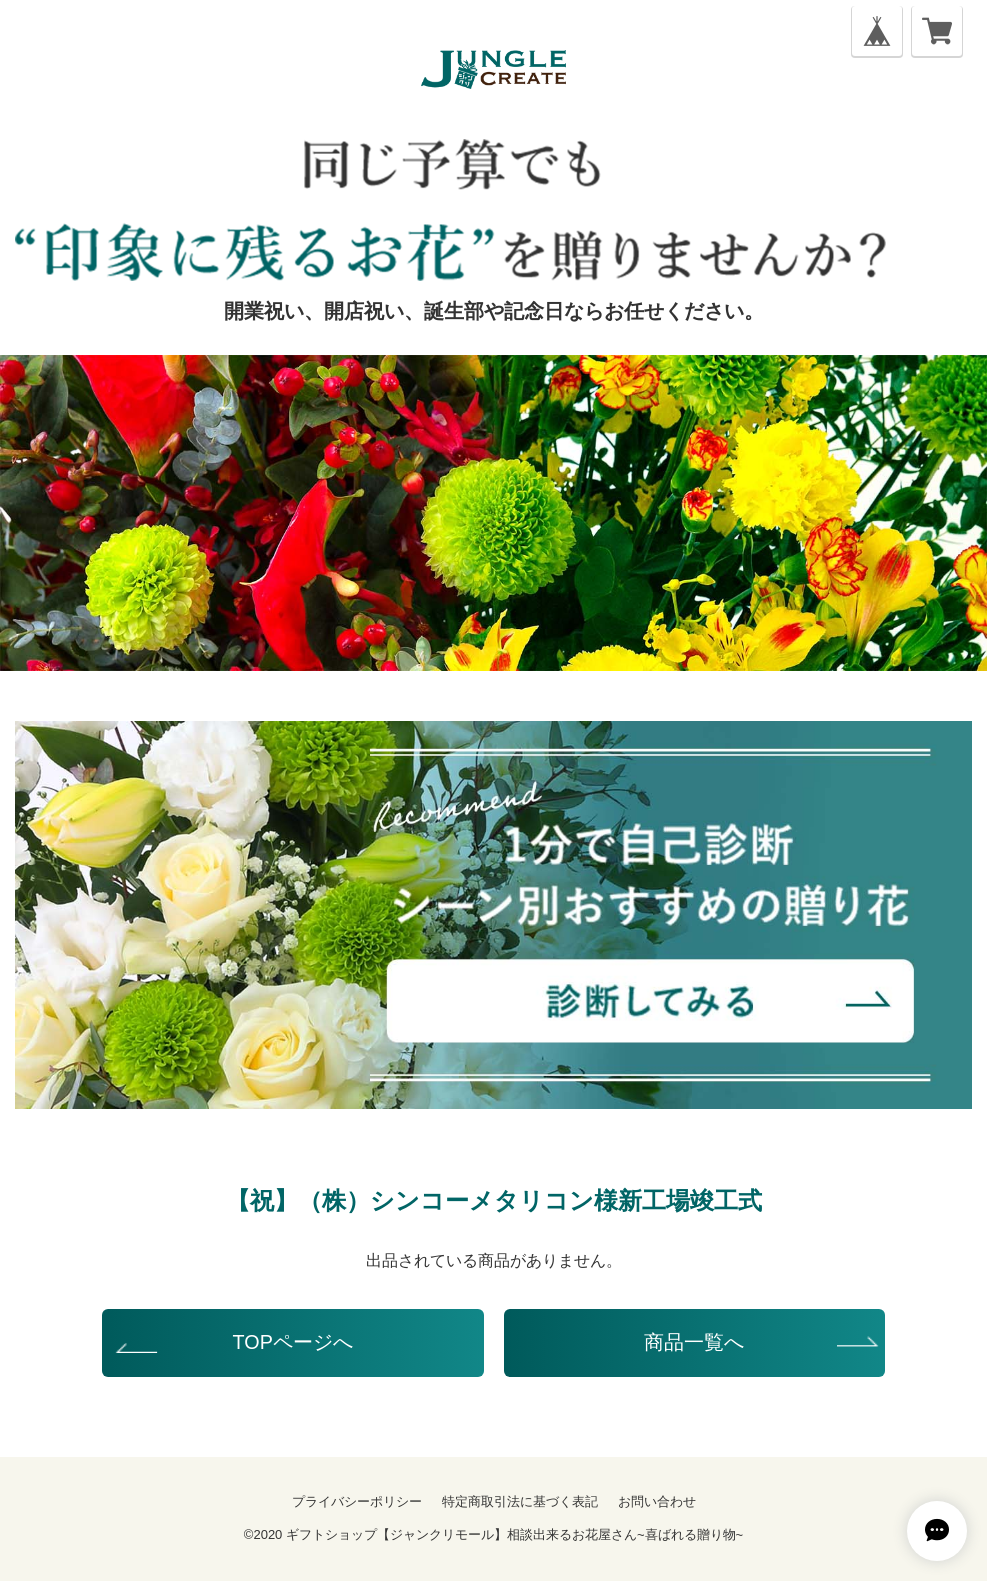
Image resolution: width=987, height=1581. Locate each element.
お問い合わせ (657, 1501)
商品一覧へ (694, 1342)
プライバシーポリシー (357, 1501)
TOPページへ (293, 1342)
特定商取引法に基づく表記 (520, 1501)
